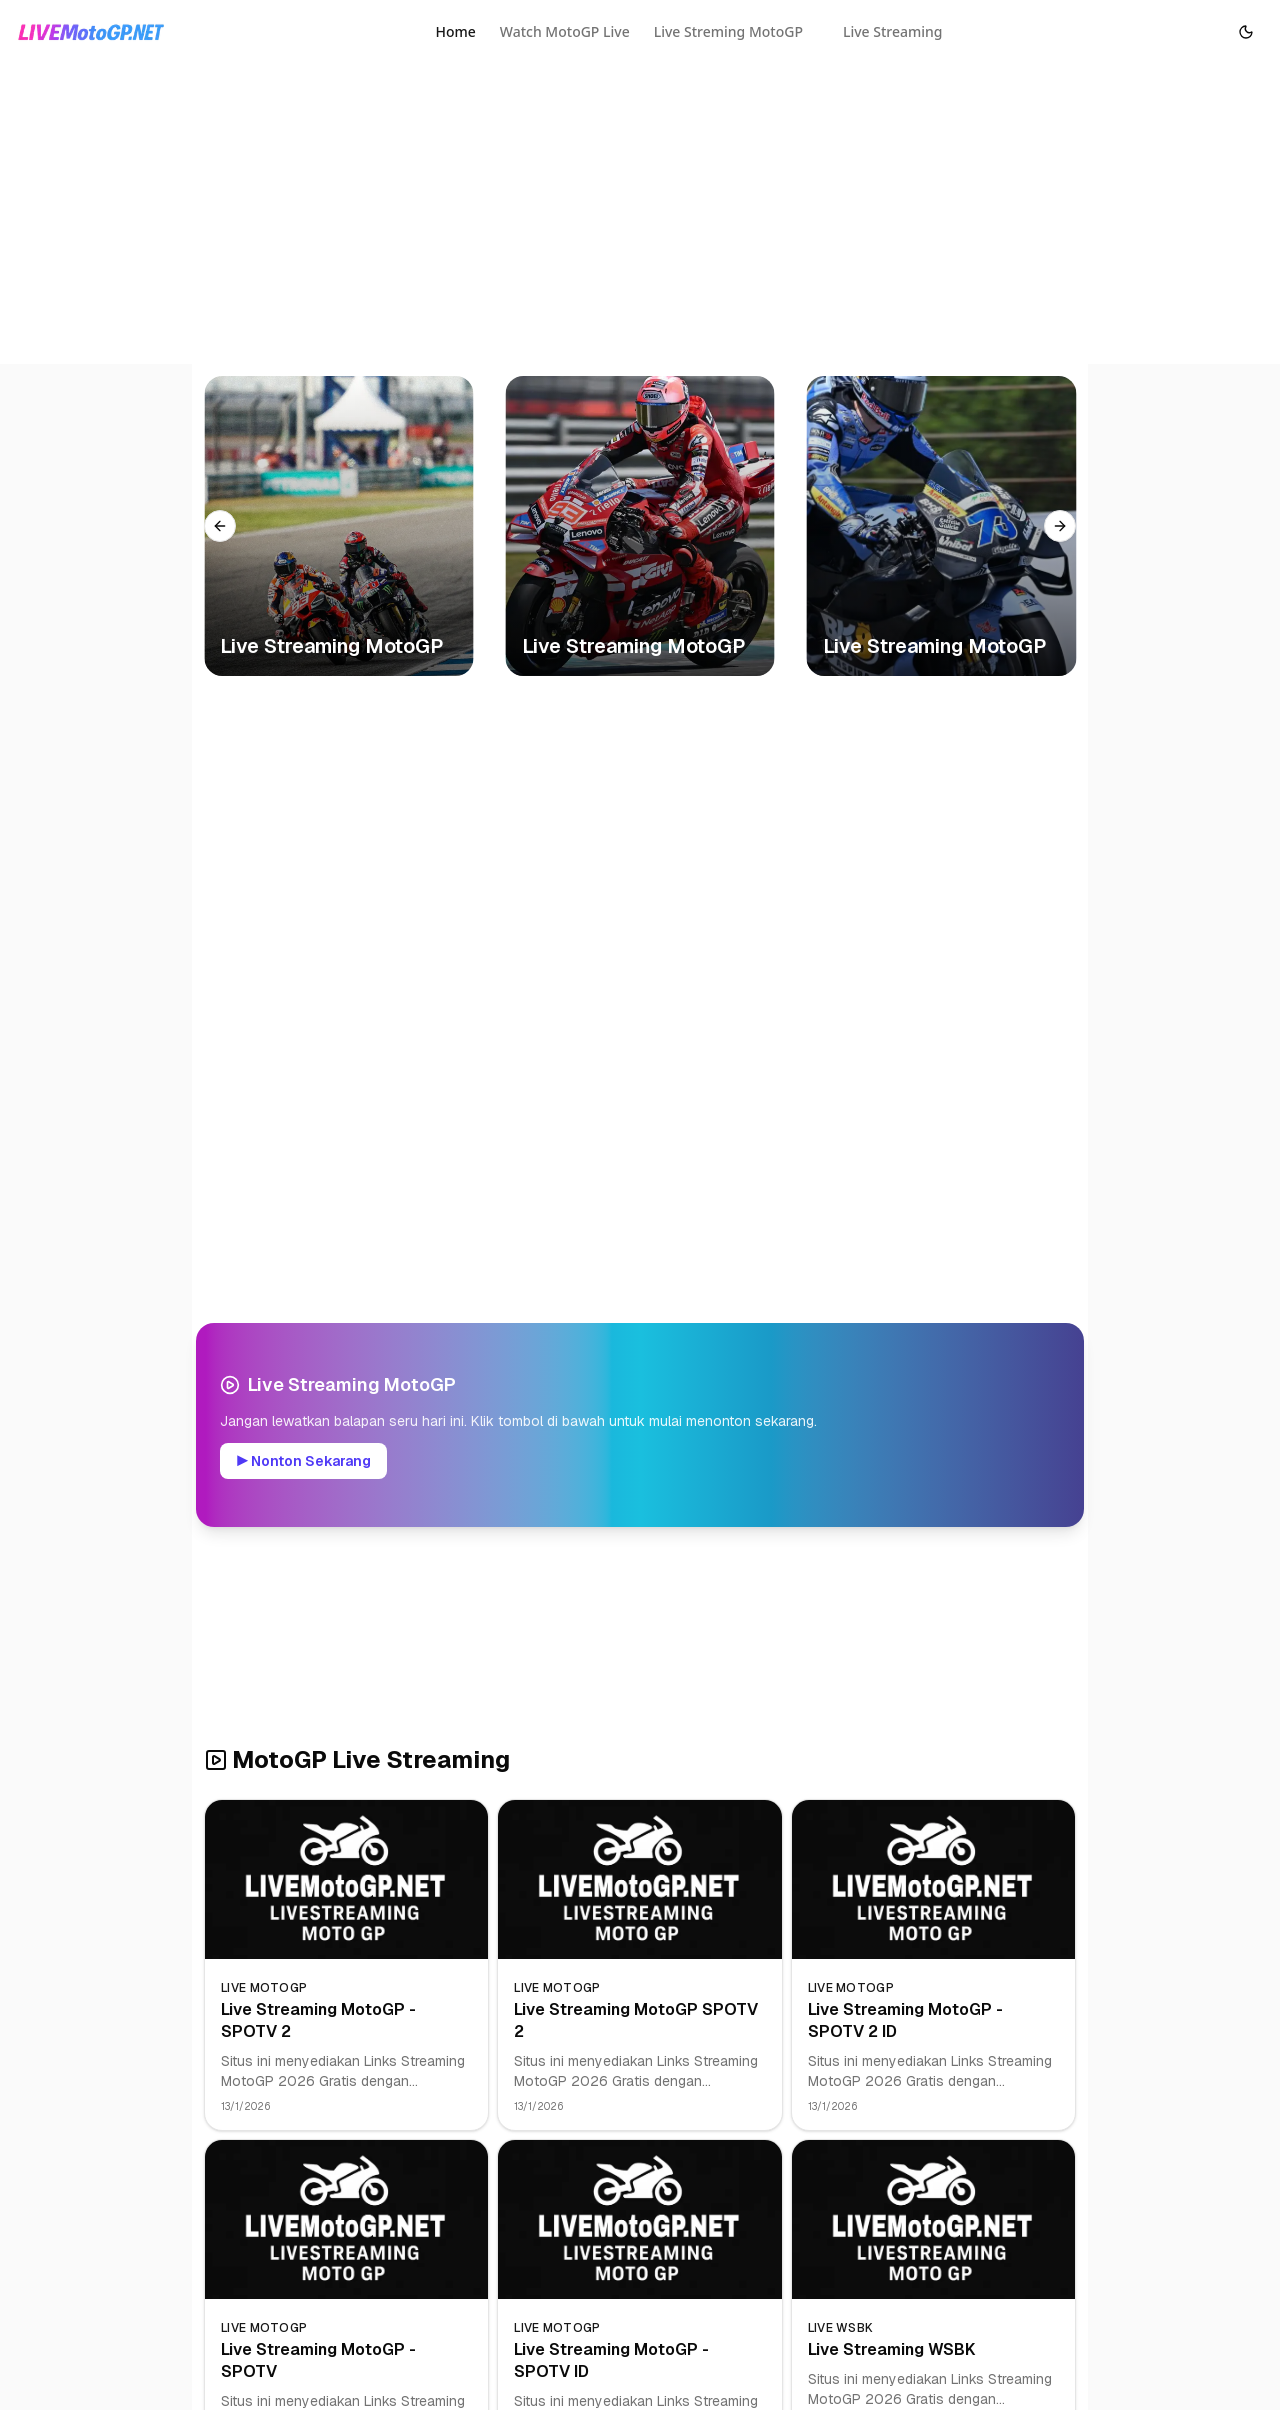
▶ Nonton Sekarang (303, 1461)
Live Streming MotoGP (728, 31)
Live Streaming (893, 31)
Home (455, 31)
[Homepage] (91, 32)
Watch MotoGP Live (565, 31)
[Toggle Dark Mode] (1246, 32)
